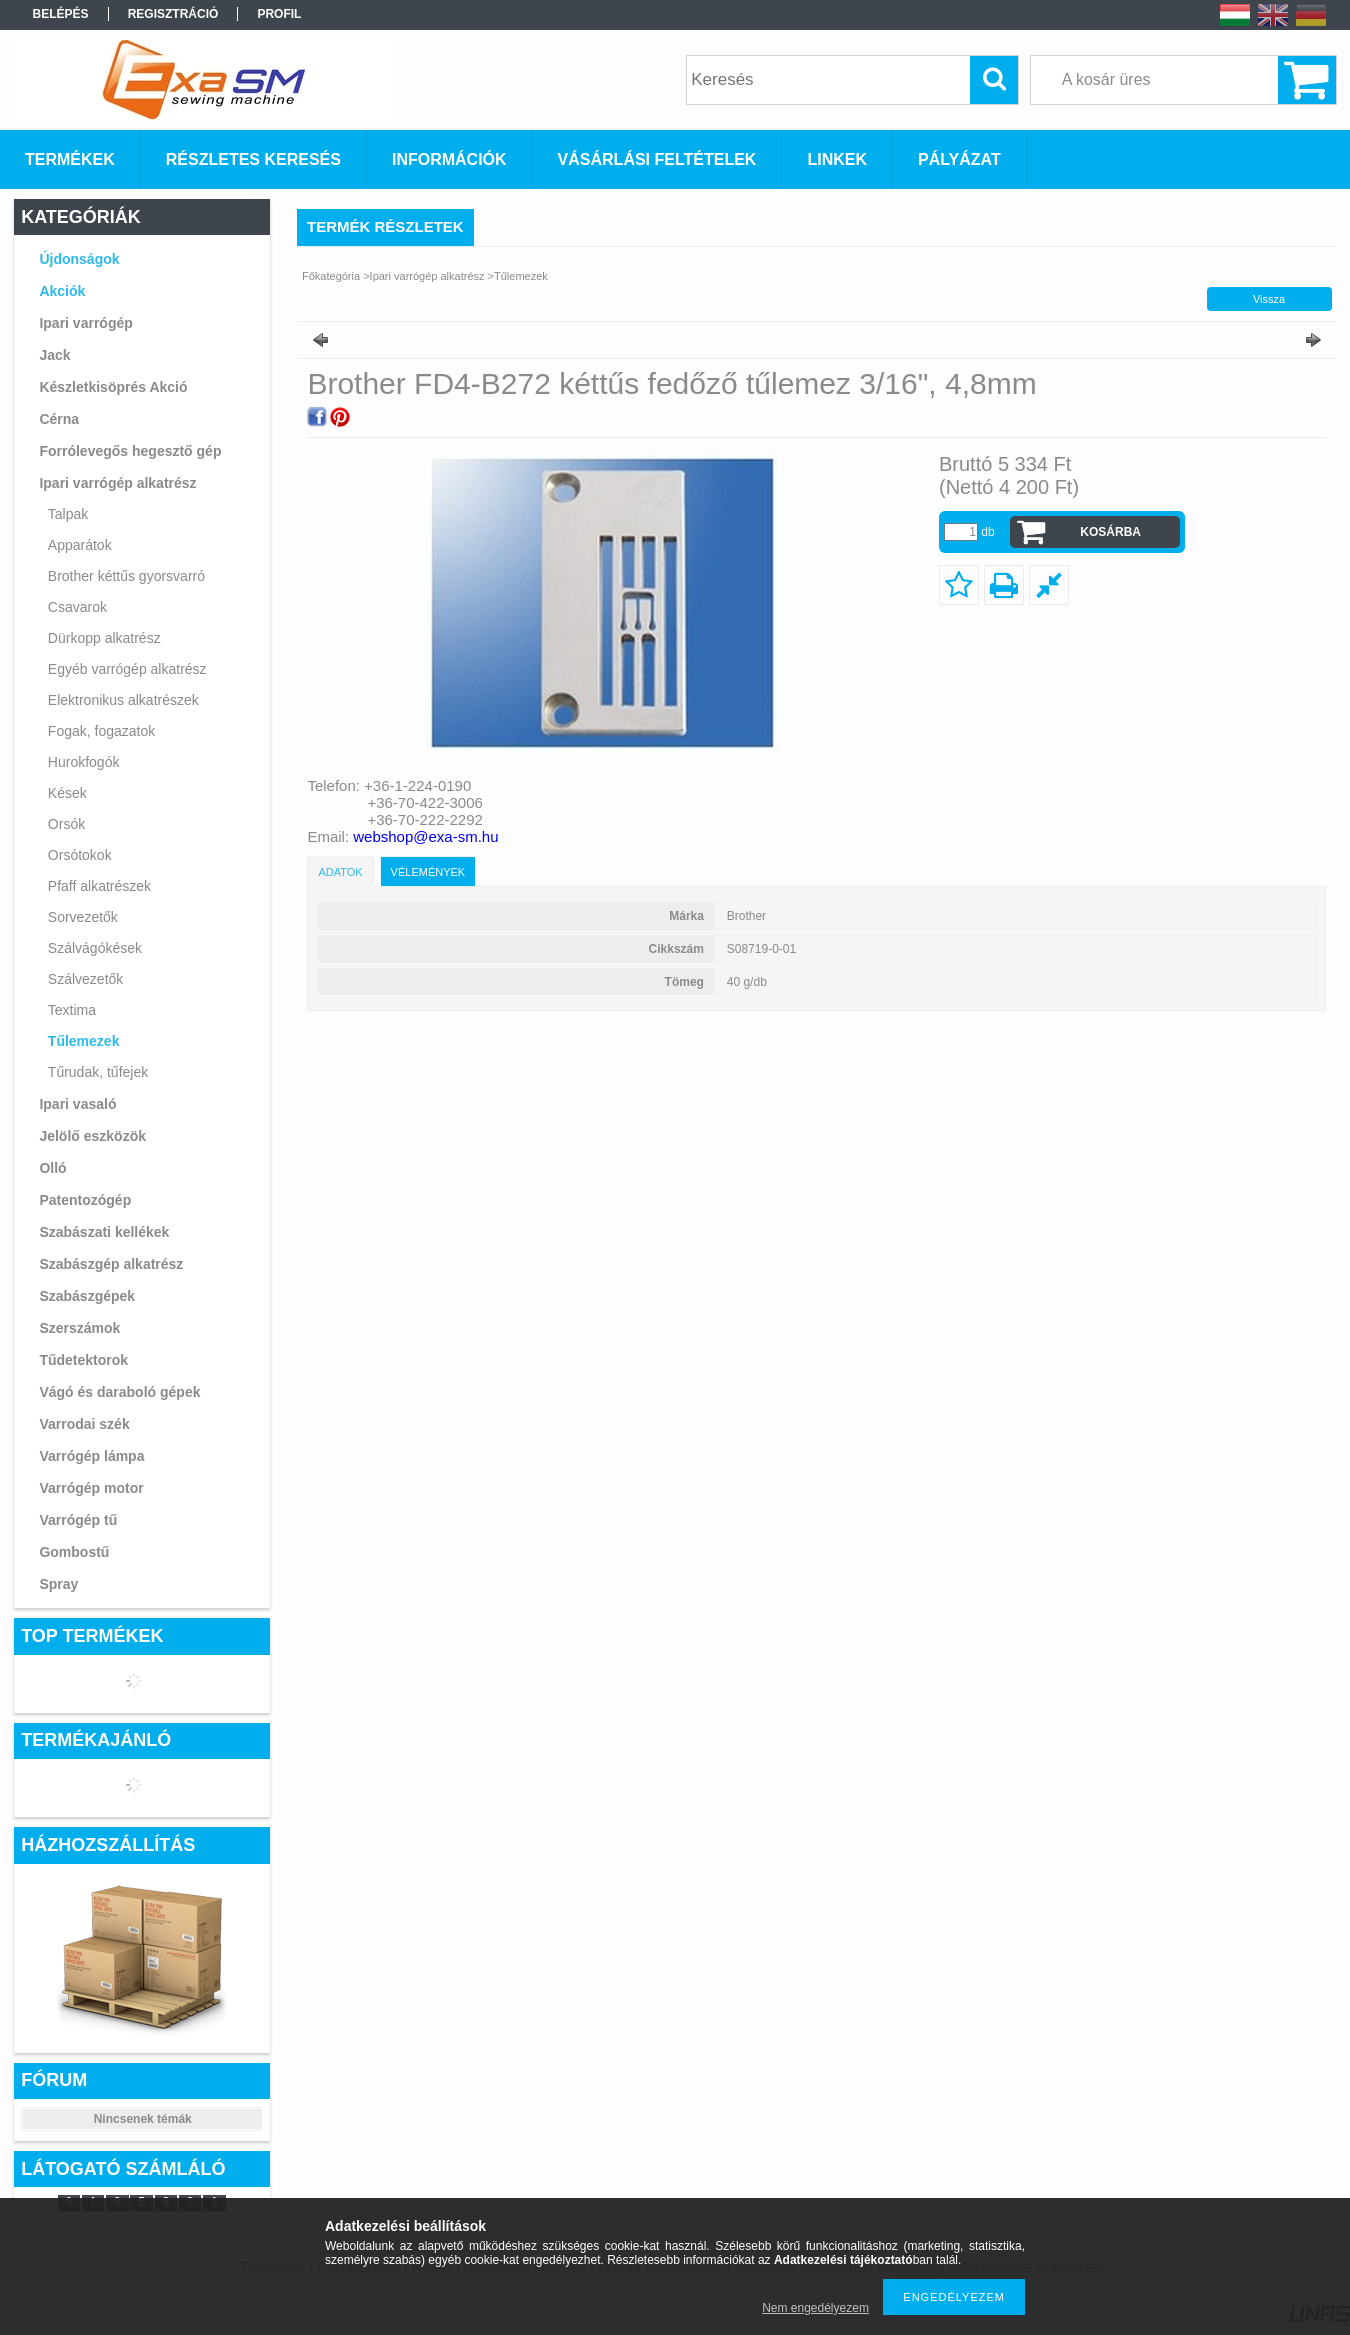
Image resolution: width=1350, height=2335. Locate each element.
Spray (58, 1584)
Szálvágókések (95, 948)
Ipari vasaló (77, 1104)
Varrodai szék (84, 1424)
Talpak (68, 514)
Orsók (66, 824)
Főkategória (331, 276)
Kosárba (1110, 532)
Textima (72, 1010)
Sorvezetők (83, 917)
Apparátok (80, 545)
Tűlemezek (84, 1041)
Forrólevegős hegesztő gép (130, 451)
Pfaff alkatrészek (99, 886)
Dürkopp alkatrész (104, 638)
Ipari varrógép (85, 323)
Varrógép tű (78, 1520)
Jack (54, 355)
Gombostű (74, 1552)
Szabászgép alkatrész (111, 1264)
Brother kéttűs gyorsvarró (126, 576)
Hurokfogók (84, 762)
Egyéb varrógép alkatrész (127, 669)
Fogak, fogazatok (101, 731)
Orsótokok (80, 855)
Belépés (61, 14)
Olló (52, 1168)
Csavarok (77, 607)
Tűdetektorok (83, 1360)
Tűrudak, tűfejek (98, 1072)
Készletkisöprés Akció (113, 387)
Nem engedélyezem (815, 2308)
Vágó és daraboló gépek (119, 1392)
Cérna (59, 419)
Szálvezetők (85, 979)
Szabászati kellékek (104, 1232)
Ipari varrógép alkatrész (117, 483)
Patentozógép (85, 1200)
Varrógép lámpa (91, 1456)
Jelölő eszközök (92, 1136)
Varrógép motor (91, 1488)
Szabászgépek (87, 1296)
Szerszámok (79, 1328)
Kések (67, 793)
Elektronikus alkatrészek (123, 700)
